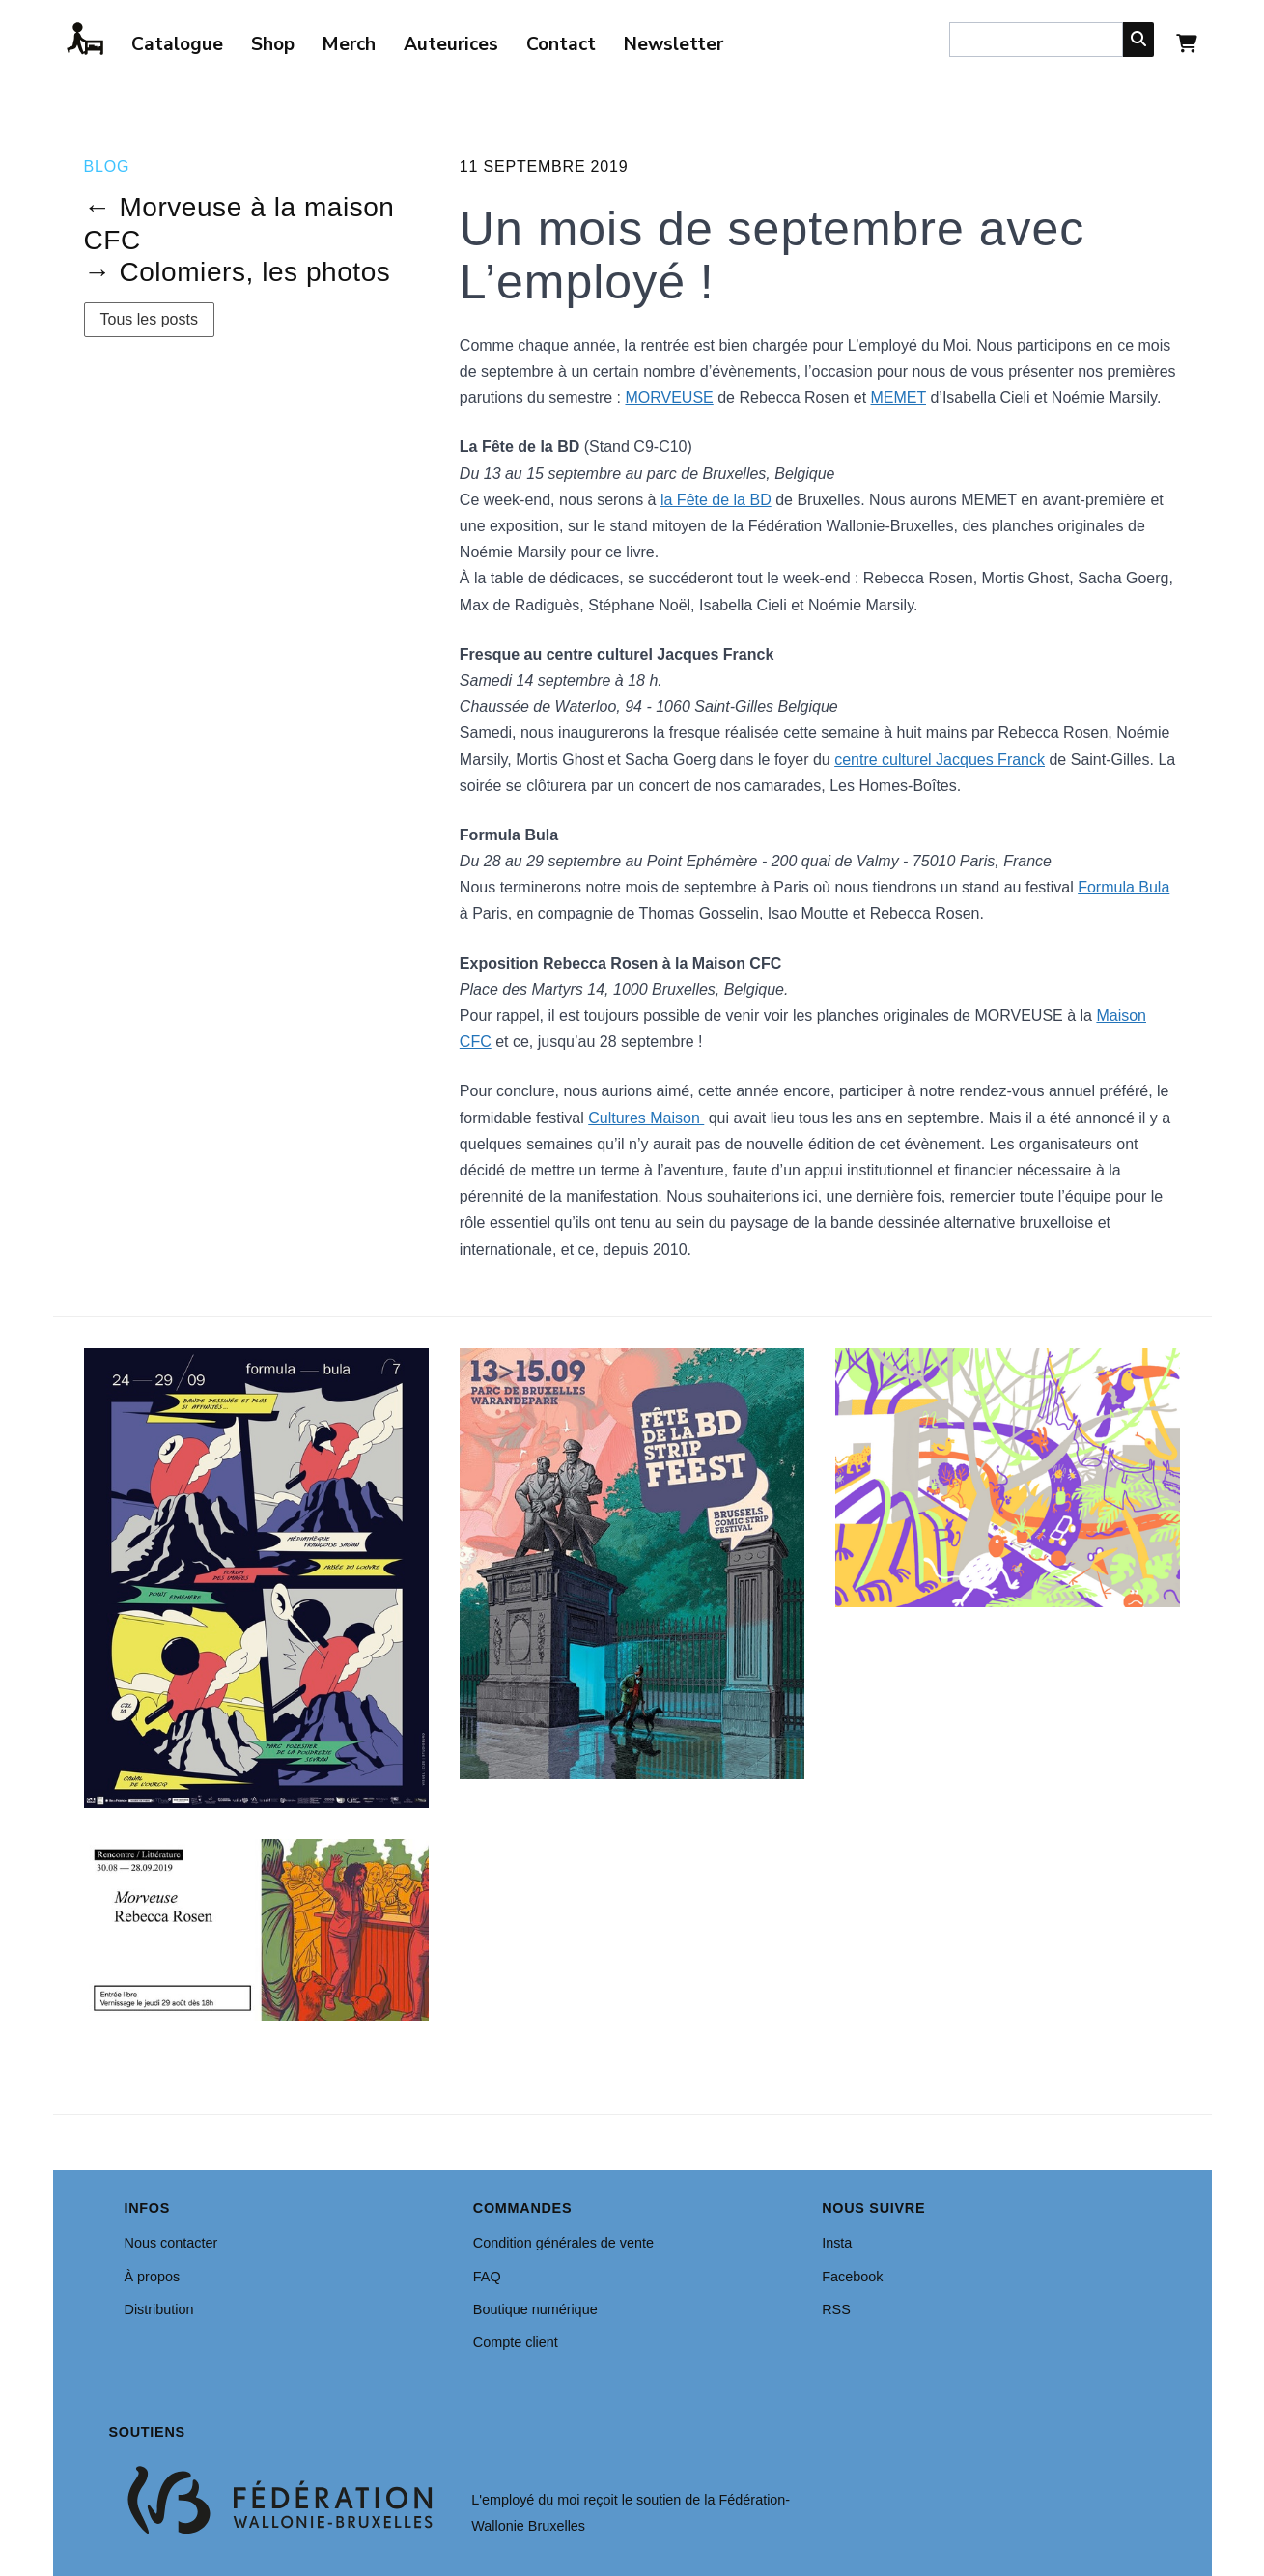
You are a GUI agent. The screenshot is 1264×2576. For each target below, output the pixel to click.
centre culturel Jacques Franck (939, 759)
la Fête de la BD (716, 500)
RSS (836, 2309)
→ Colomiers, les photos (237, 272)
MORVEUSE (669, 397)
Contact (561, 44)
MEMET (898, 397)
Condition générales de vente (563, 2242)
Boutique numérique (535, 2309)
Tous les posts (149, 319)
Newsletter (673, 44)
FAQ (487, 2276)
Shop (273, 44)
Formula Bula (1123, 887)
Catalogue (177, 44)
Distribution (159, 2309)
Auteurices (451, 44)
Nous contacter (171, 2242)
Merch (349, 44)
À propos (153, 2276)
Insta (837, 2242)
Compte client (515, 2342)
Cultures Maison (646, 1118)
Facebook (852, 2276)
